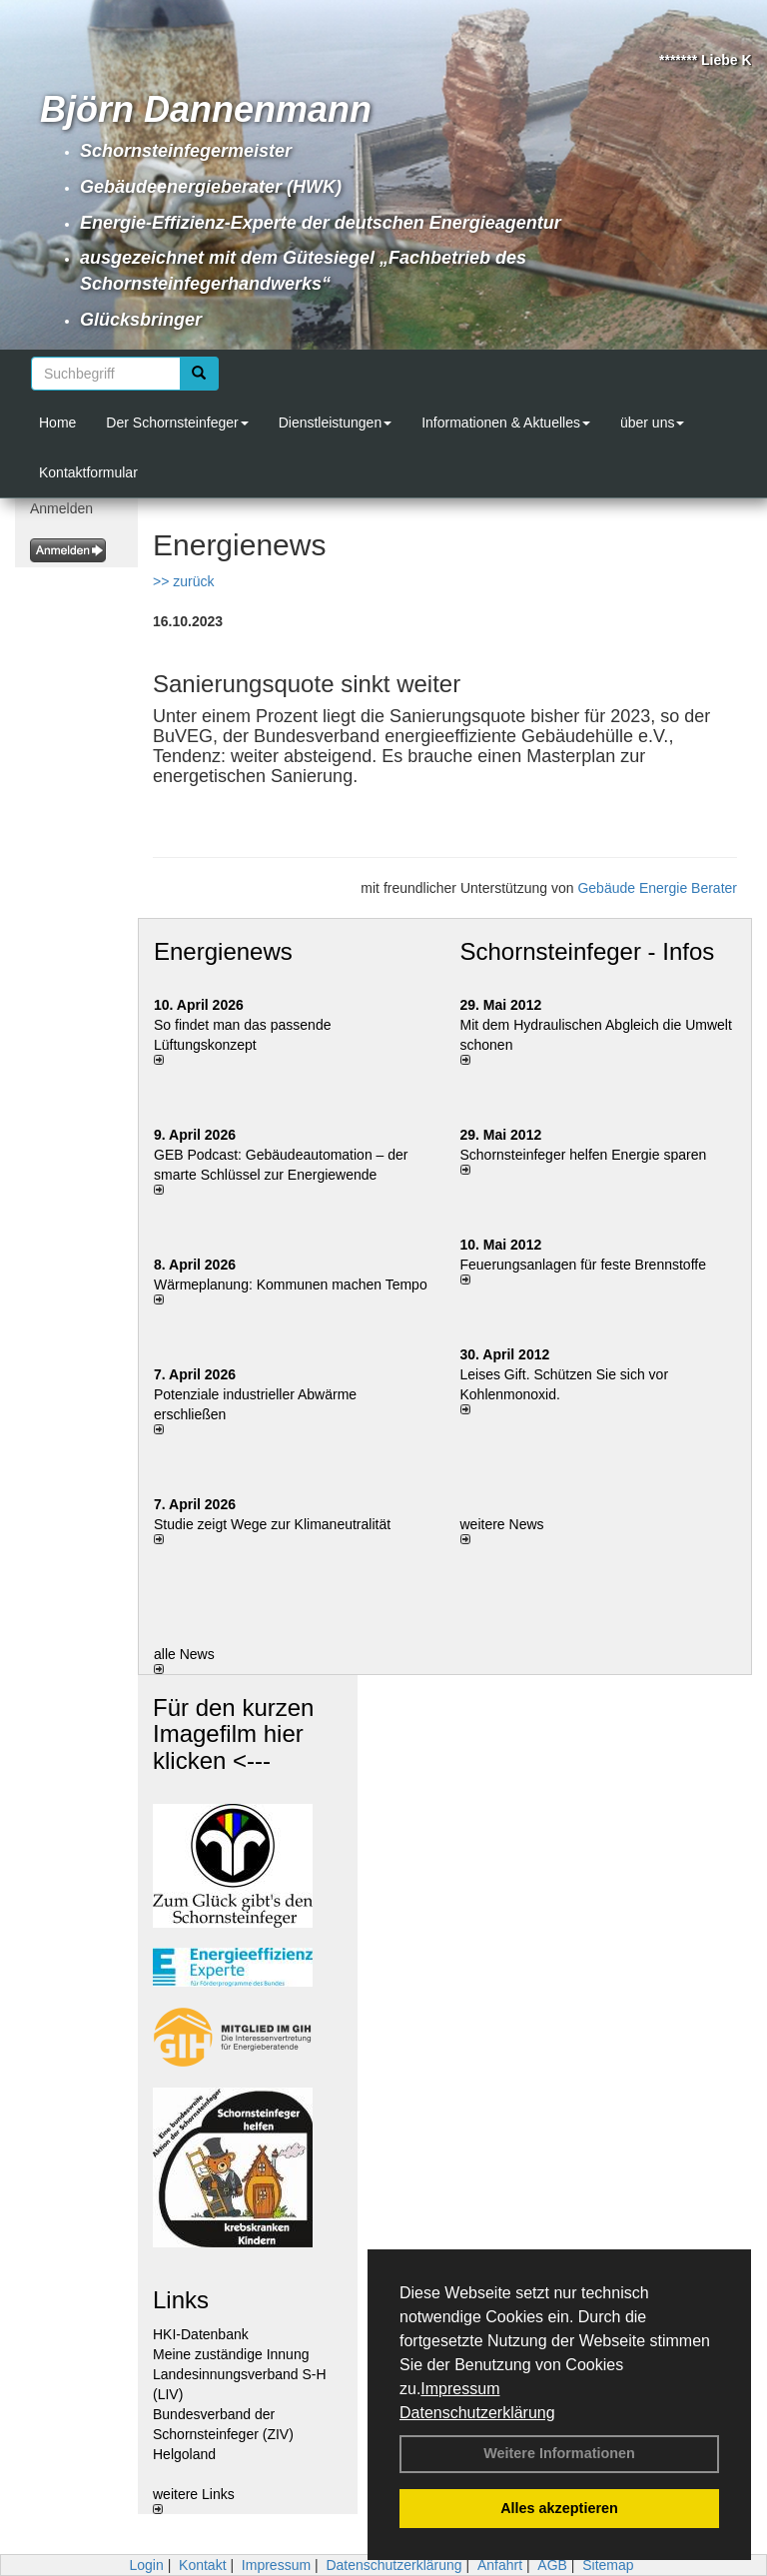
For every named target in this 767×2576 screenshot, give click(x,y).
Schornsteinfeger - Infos (587, 951)
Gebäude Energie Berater (657, 888)
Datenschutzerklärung (477, 2412)
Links (181, 2299)
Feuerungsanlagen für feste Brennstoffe (583, 1265)
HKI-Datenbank (201, 2334)
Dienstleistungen (335, 422)
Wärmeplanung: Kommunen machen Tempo (290, 1284)
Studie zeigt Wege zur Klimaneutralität (272, 1524)
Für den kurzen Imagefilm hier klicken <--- (233, 1734)
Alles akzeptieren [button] (559, 2508)
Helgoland (184, 2454)
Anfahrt (499, 2565)
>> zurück (183, 581)
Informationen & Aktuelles (505, 422)
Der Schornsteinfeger (177, 422)
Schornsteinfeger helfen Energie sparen (583, 1155)
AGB (552, 2565)
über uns (652, 422)
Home (57, 422)
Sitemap (607, 2565)
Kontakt (202, 2565)
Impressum (459, 2388)
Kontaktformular (88, 472)
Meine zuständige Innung (231, 2354)
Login (146, 2565)
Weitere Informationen (559, 2453)
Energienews (223, 951)
